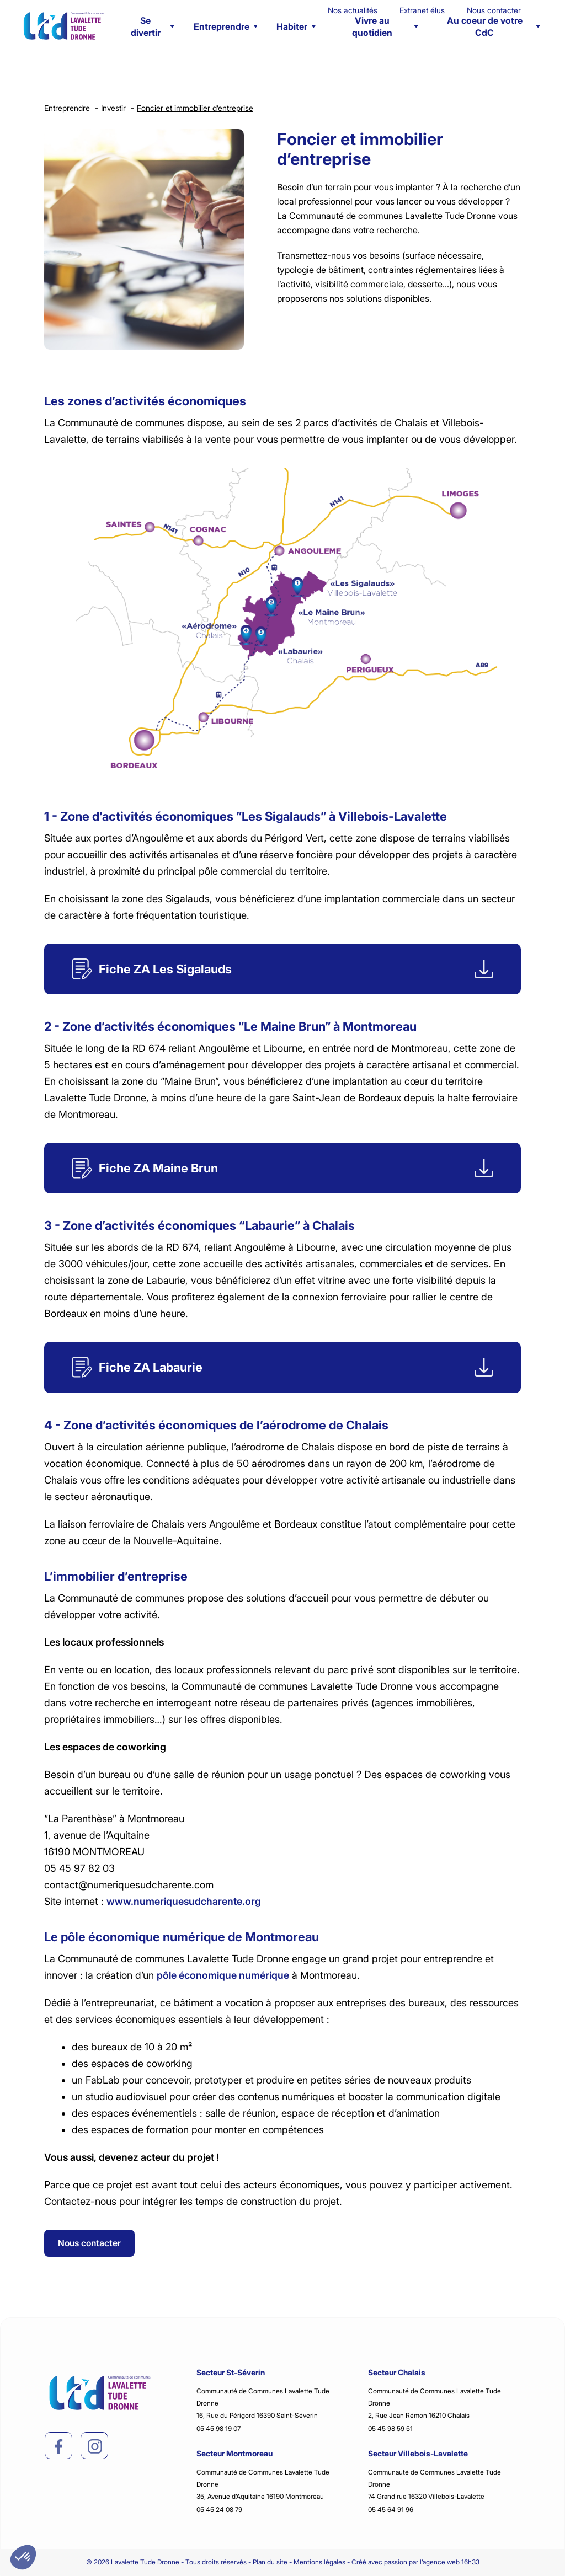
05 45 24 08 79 (219, 2509)
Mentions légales (319, 2562)
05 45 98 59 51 (390, 2428)
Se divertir (152, 26)
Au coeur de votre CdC (493, 26)
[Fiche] (282, 969)
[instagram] (95, 2446)
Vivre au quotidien (385, 26)
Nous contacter (494, 10)
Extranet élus (422, 10)
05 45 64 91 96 (390, 2509)
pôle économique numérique (223, 1975)
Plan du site (270, 2562)
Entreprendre (226, 26)
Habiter (296, 26)
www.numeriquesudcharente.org (183, 1901)
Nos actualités (352, 10)
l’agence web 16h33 (449, 2562)
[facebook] (59, 2446)
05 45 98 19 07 (218, 2428)
